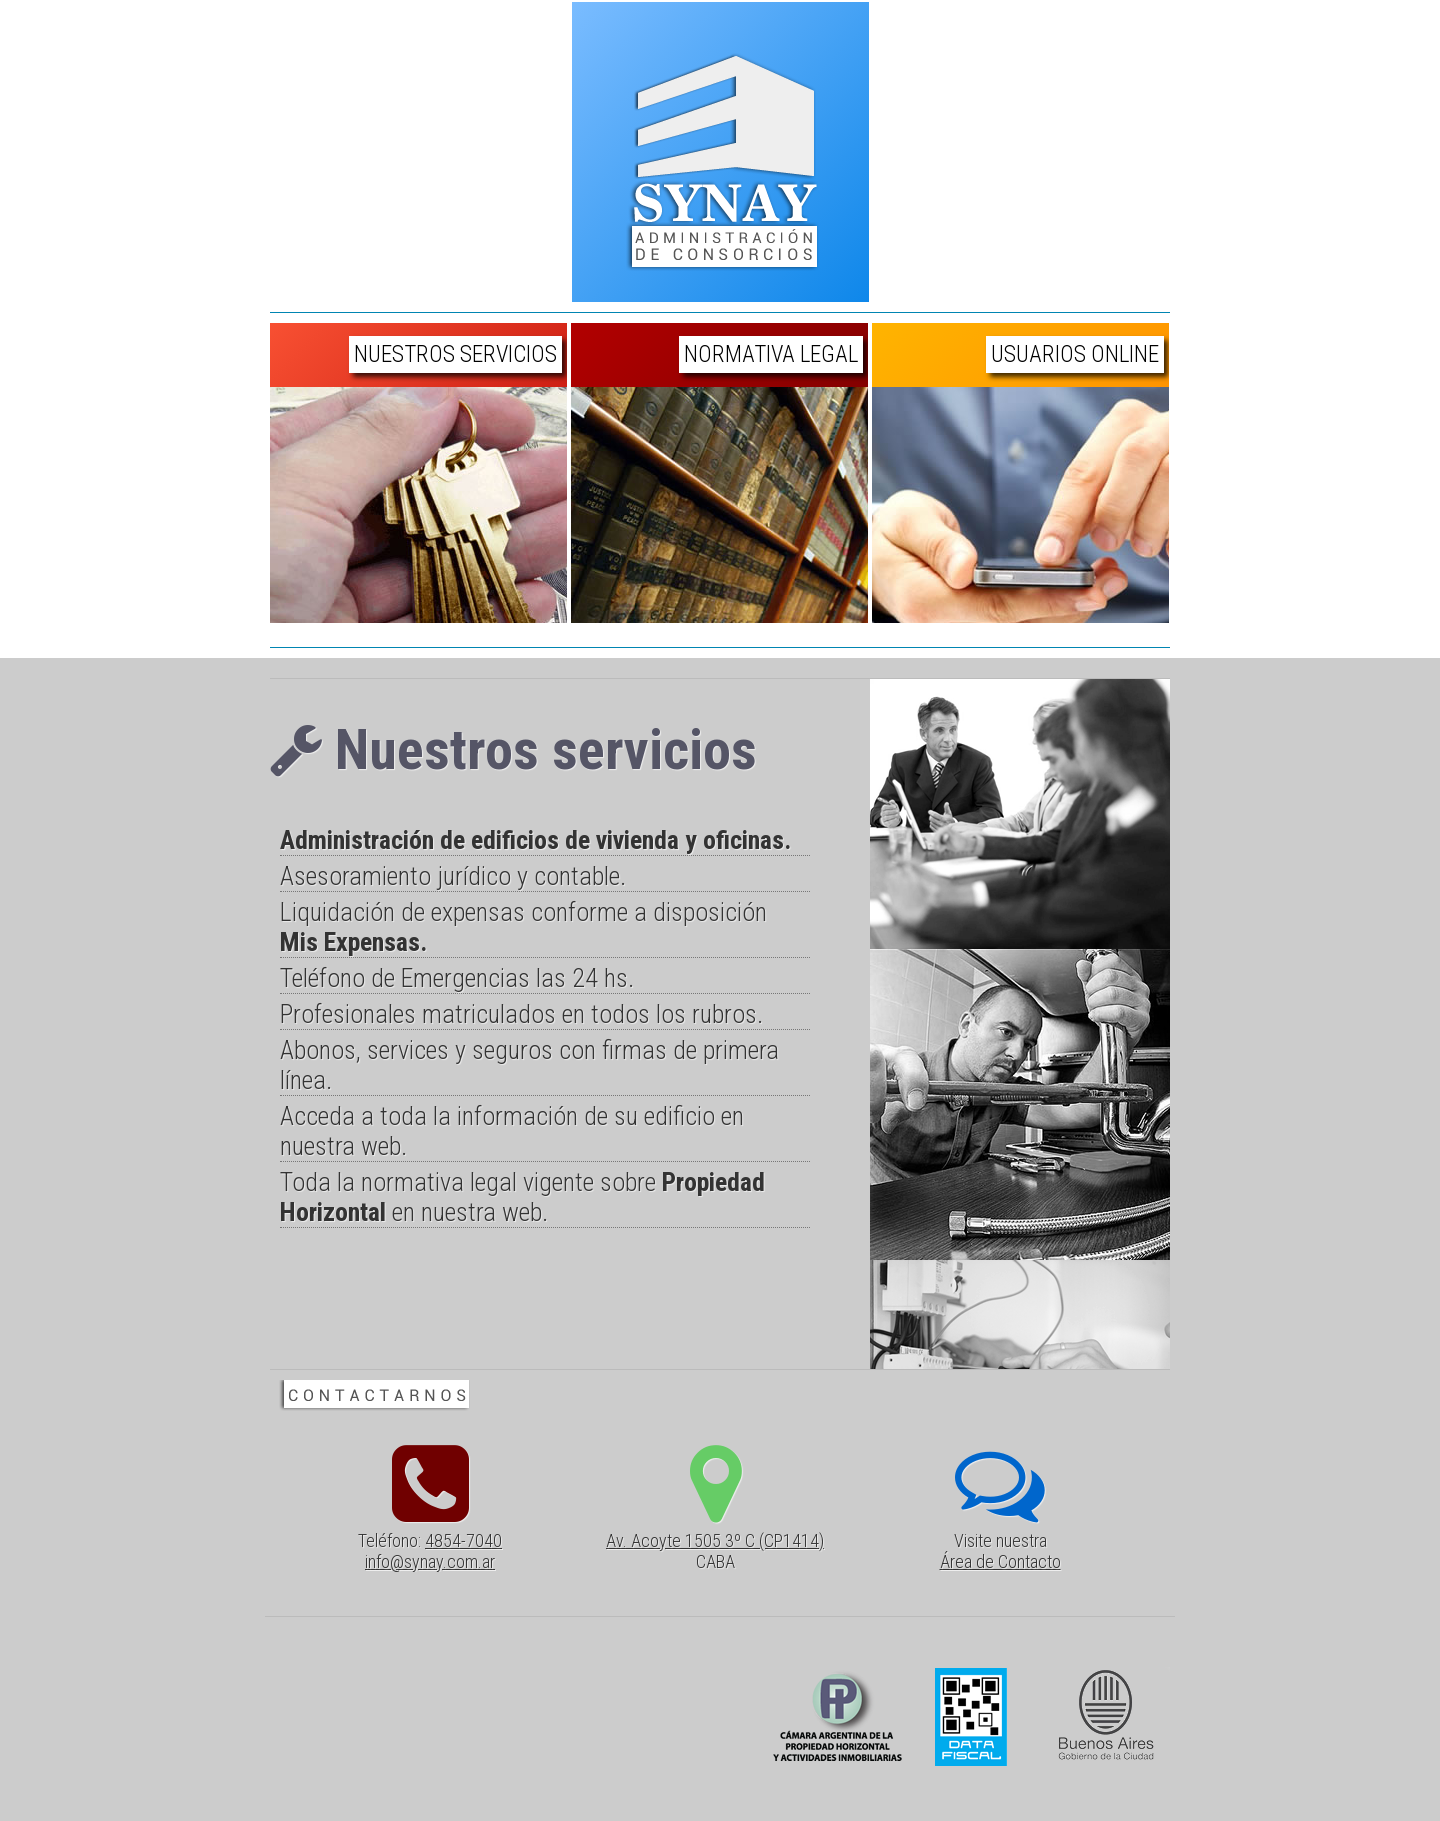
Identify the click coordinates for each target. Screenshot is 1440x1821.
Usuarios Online (1075, 354)
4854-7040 (463, 1540)
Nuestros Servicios (455, 354)
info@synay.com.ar (430, 1561)
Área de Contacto (1000, 1561)
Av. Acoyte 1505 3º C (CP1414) (715, 1540)
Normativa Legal (771, 354)
